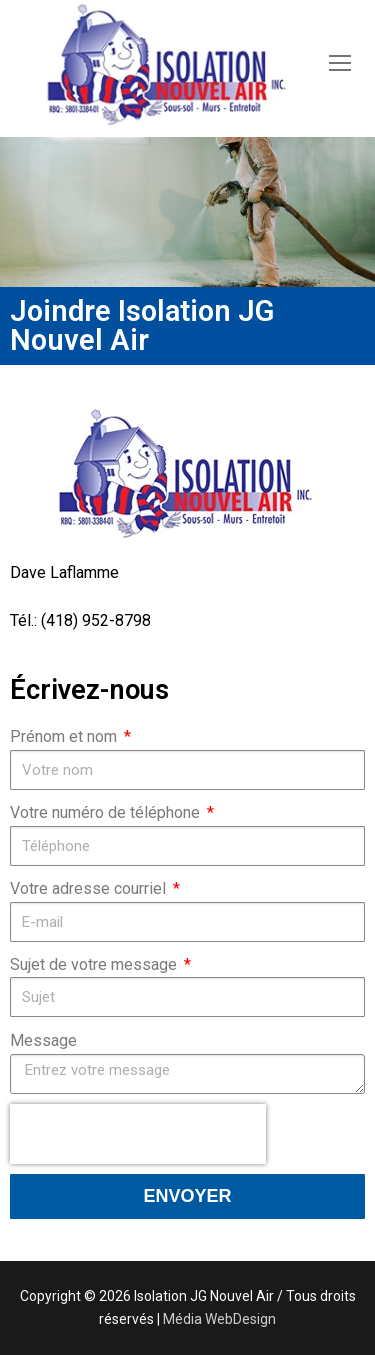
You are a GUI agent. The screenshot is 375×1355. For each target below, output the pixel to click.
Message (43, 1040)
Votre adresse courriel (90, 888)
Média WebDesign (219, 1319)
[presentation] (138, 1134)
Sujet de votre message (95, 964)
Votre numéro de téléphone (107, 812)
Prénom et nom (65, 736)
